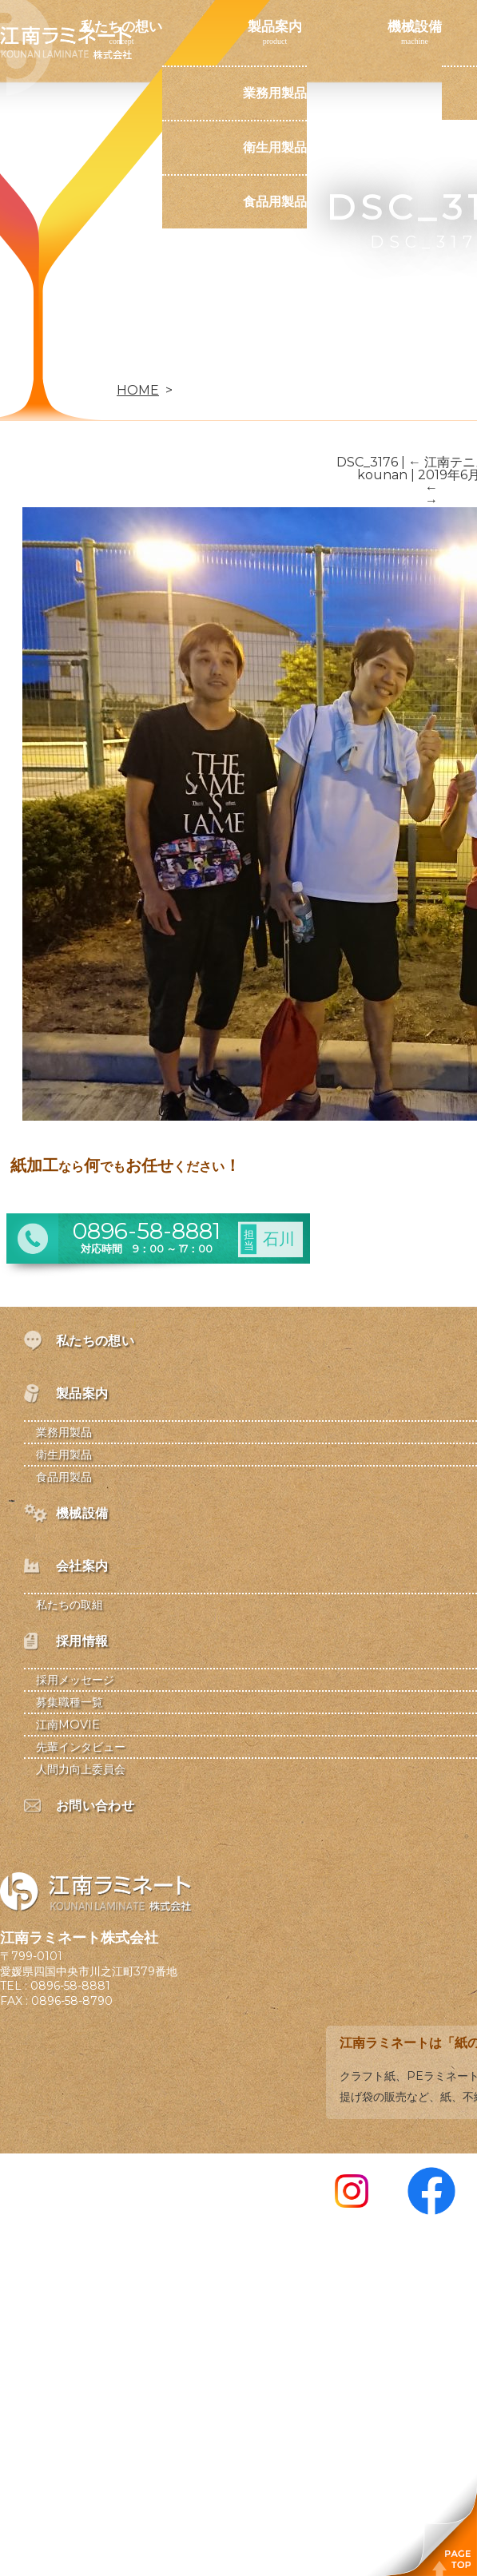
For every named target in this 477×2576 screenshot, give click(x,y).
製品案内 (275, 26)
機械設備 (415, 26)
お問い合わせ (121, 363)
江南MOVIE (68, 1724)
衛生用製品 (275, 147)
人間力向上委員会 (80, 1769)
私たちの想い (121, 26)
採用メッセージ (75, 1680)
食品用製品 (275, 201)
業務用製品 (275, 93)
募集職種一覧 (69, 1702)
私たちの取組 (69, 1605)
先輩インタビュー (80, 1747)
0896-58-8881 (70, 1986)
